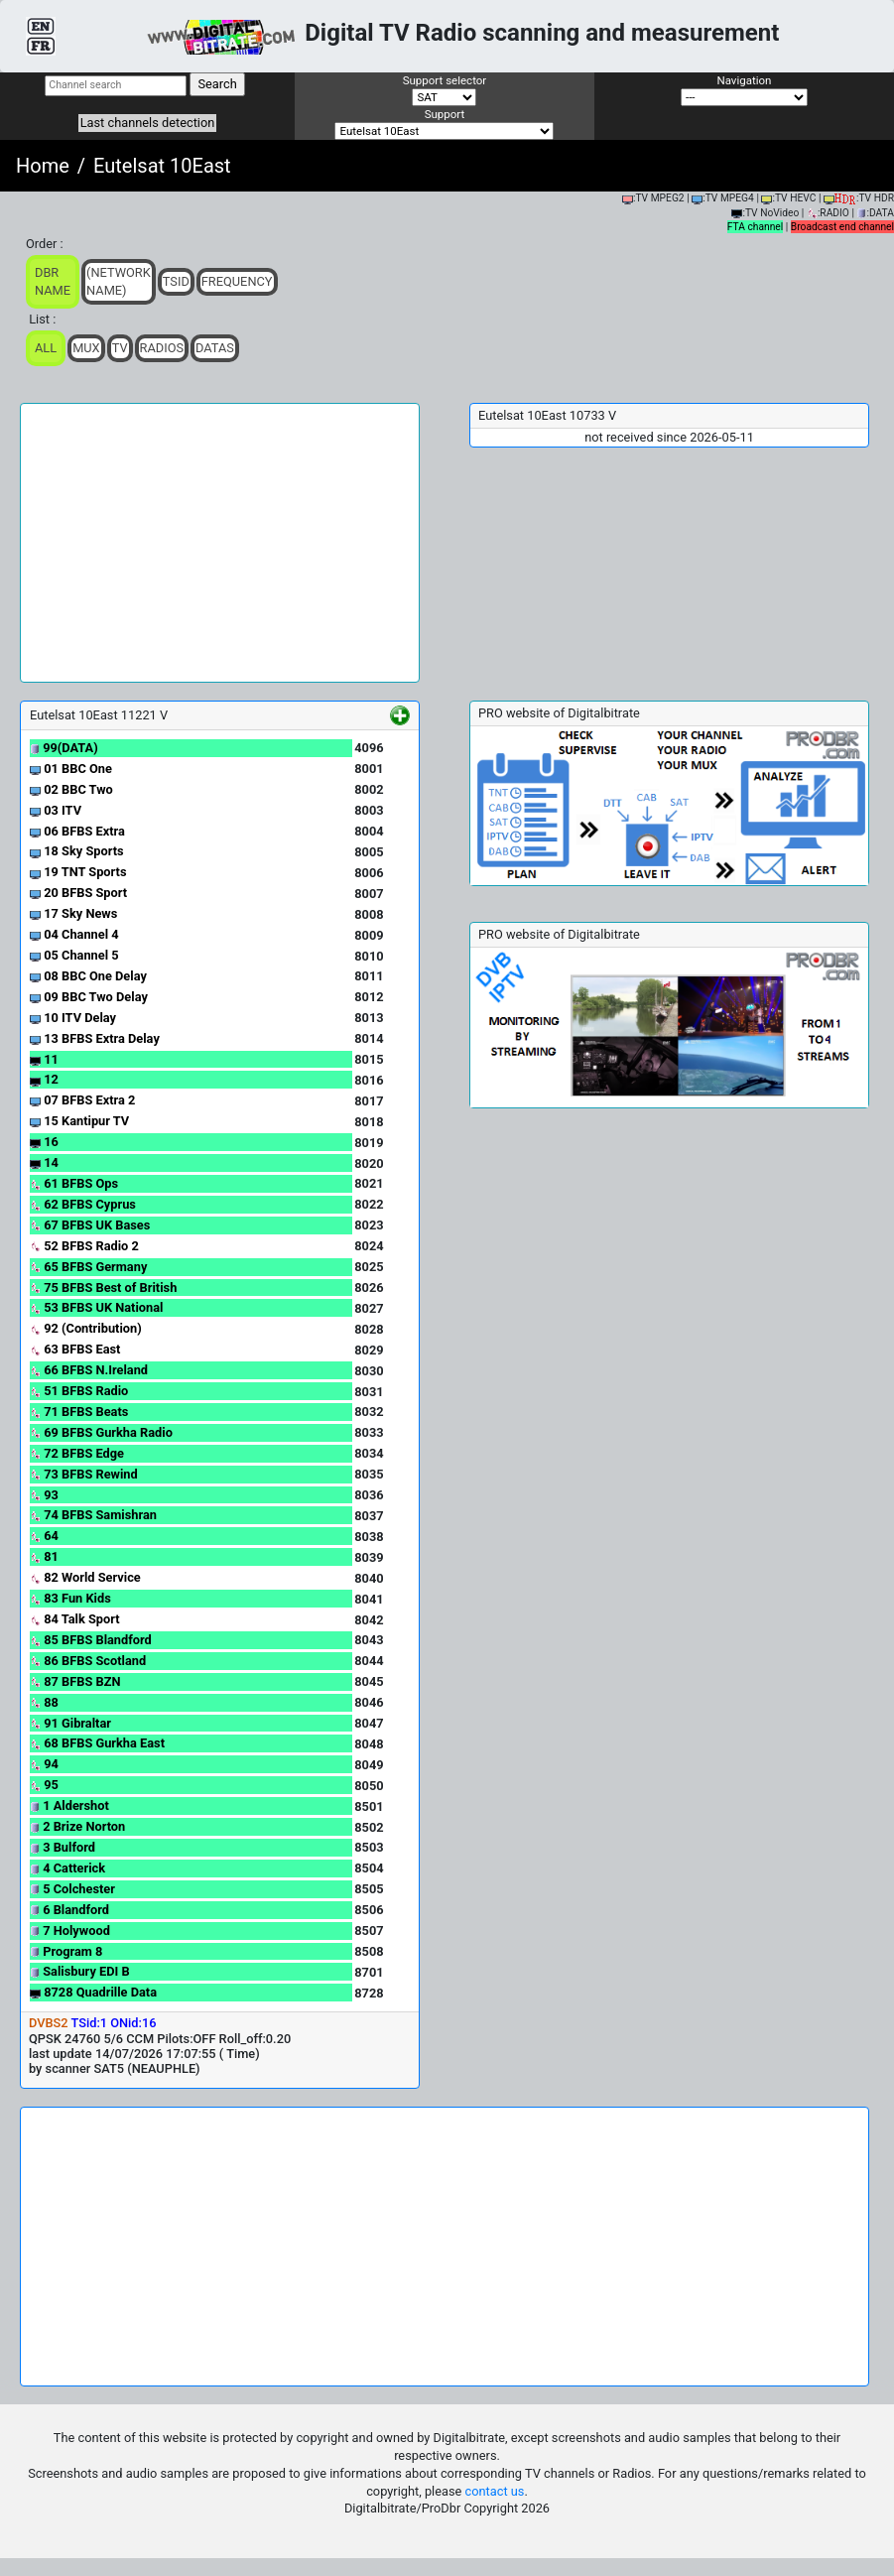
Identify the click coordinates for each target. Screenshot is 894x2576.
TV (120, 347)
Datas (214, 347)
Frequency (237, 281)
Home (42, 166)
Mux (86, 347)
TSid (176, 281)
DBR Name (52, 281)
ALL (46, 347)
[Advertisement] (220, 543)
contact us (495, 2491)
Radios (162, 347)
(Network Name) (118, 281)
